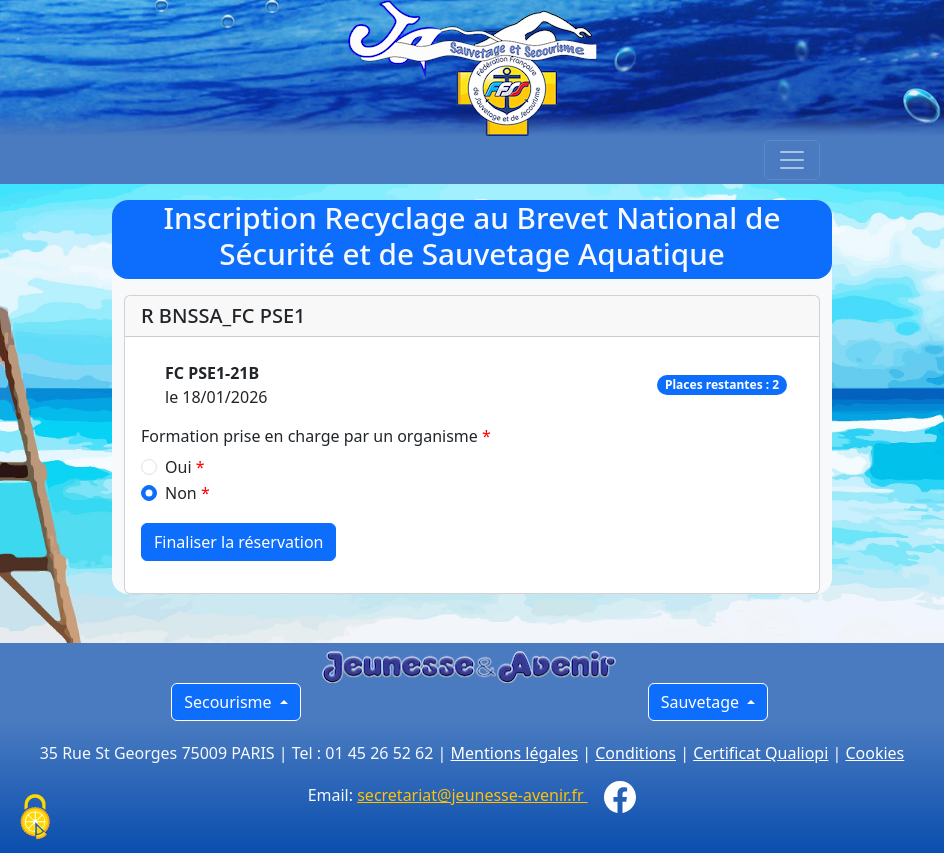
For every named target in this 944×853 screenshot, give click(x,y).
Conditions (635, 753)
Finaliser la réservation (238, 542)
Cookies (874, 753)
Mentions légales (515, 753)
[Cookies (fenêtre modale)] (35, 818)
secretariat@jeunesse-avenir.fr (472, 795)
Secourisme (230, 702)
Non (181, 493)
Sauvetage (702, 702)
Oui (178, 467)
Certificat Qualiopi (760, 753)
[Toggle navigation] (792, 160)
